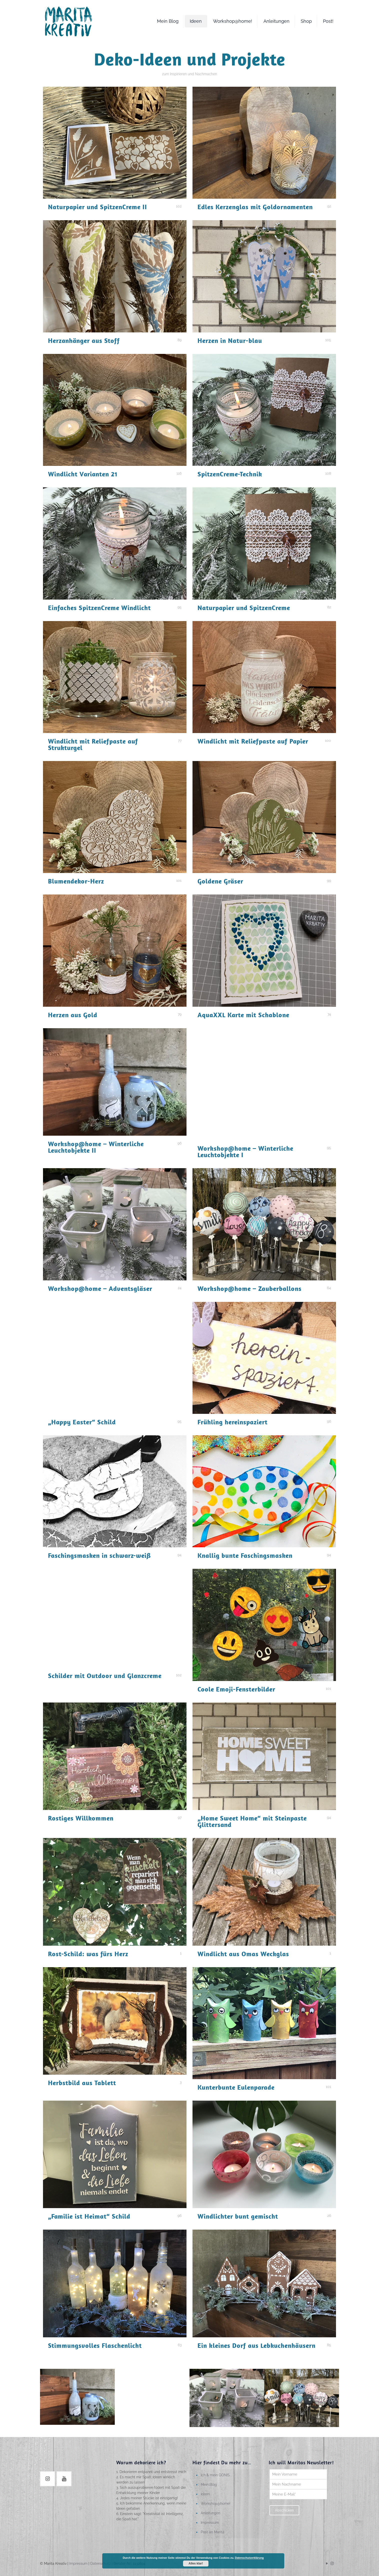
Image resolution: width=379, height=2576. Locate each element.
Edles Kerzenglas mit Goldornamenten (255, 207)
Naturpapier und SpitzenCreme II (97, 207)
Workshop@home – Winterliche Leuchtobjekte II (96, 1147)
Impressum (210, 2523)
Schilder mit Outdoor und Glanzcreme (105, 1676)
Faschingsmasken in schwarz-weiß (99, 1555)
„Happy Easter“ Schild (82, 1422)
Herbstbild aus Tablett (82, 2083)
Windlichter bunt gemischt (238, 2216)
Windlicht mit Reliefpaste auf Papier (253, 741)
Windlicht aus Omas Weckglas (243, 1954)
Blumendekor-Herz (76, 881)
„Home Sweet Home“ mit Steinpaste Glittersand (252, 1821)
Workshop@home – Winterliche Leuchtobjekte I (245, 1151)
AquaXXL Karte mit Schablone (243, 1015)
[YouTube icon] (327, 2563)
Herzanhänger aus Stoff (84, 340)
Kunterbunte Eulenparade (236, 2087)
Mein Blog (209, 2485)
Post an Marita (212, 2532)
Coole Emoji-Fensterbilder (236, 1689)
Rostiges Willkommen (81, 1818)
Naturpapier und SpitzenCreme (244, 608)
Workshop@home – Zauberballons (250, 1288)
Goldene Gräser (220, 881)
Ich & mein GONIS (215, 2475)
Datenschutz (100, 2564)
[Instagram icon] (332, 2563)
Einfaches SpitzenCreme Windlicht (99, 608)
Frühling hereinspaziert (233, 1422)
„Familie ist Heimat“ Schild (89, 2216)
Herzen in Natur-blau (230, 340)
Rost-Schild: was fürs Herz (88, 1954)
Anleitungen (210, 2513)
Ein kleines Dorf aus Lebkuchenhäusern (257, 2345)
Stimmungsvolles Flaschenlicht (95, 2345)
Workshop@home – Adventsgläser (100, 1288)
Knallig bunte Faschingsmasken (245, 1555)
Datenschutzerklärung (249, 2557)
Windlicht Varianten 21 (83, 474)
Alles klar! (195, 2563)
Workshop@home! (215, 2504)
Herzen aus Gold (72, 1015)
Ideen (205, 2494)
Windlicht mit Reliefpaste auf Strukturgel (93, 744)
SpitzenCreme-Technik (230, 474)
